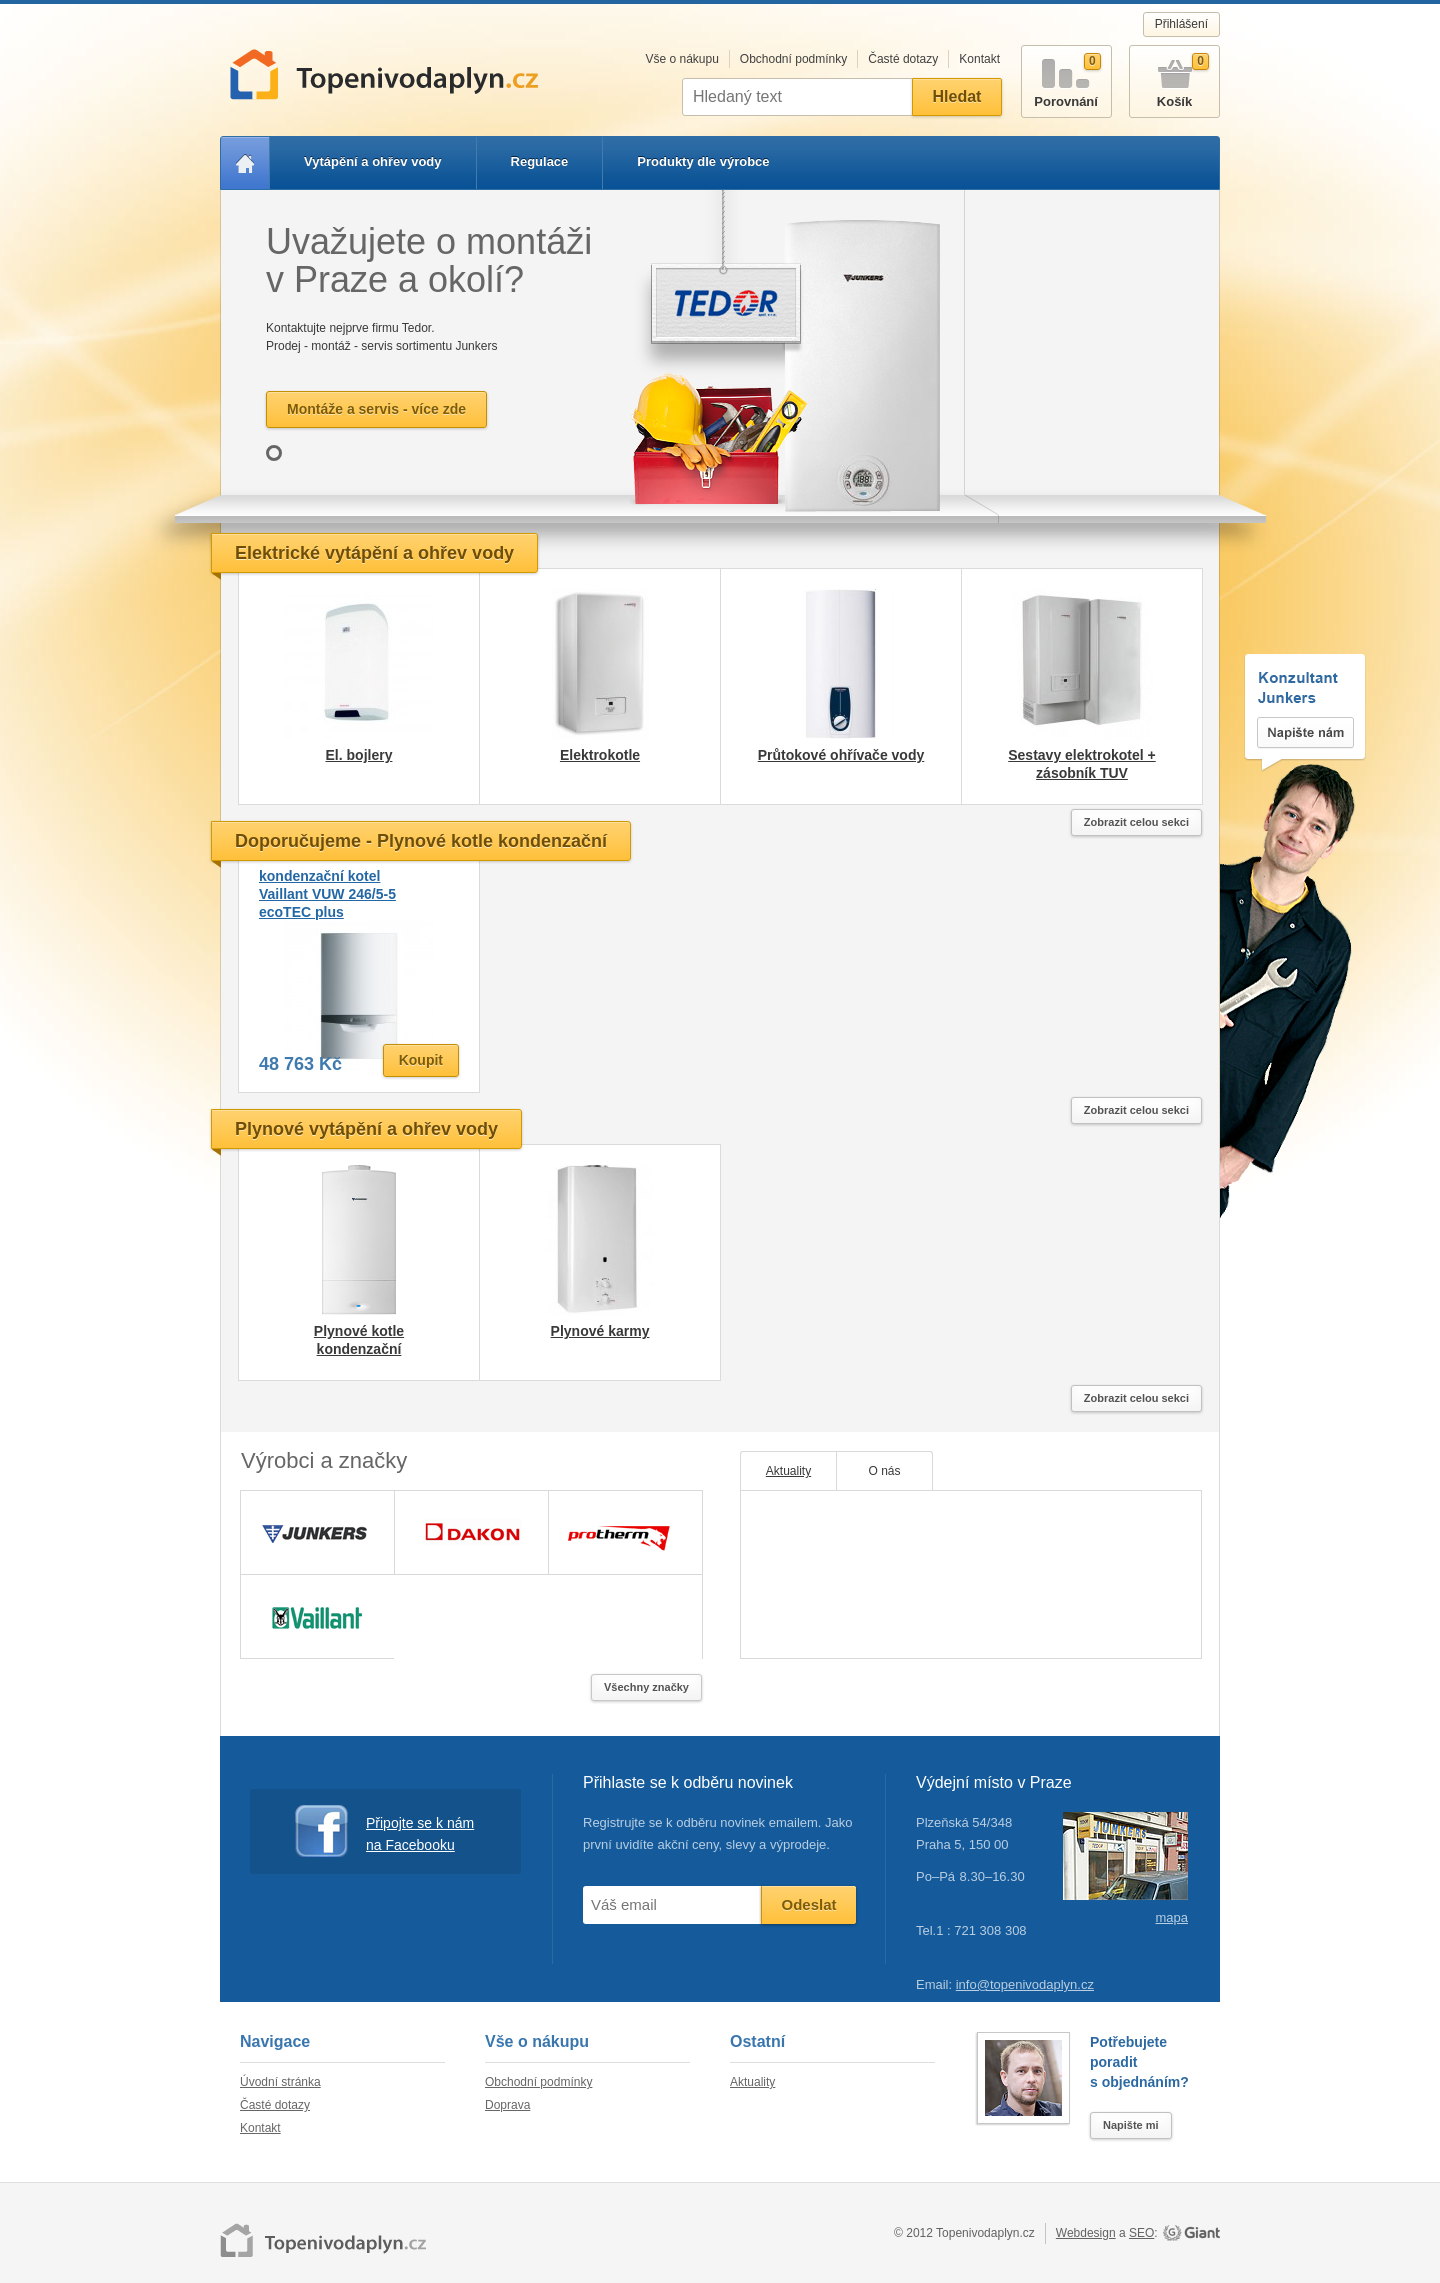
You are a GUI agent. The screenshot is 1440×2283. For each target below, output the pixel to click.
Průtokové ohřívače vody (841, 755)
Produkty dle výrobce (703, 161)
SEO (1141, 2233)
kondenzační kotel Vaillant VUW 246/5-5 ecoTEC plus (327, 894)
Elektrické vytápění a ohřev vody (374, 553)
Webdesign (1086, 2233)
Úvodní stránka (280, 2082)
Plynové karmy (600, 1331)
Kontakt (979, 59)
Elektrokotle (600, 755)
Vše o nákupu (681, 59)
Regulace (540, 161)
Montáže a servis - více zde (376, 409)
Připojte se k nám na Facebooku (384, 1831)
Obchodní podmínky (793, 59)
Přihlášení (1181, 24)
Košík (1174, 77)
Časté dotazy (903, 59)
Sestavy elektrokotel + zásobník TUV (1081, 764)
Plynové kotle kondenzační (359, 1340)
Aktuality (788, 1471)
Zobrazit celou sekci (1136, 822)
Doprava (507, 2105)
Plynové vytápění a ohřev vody (366, 1129)
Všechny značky (646, 1687)
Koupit (421, 1060)
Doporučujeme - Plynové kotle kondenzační (421, 841)
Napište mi (1131, 2125)
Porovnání (1066, 77)
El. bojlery (359, 755)
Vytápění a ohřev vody (373, 161)
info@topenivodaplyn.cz (1025, 1984)
